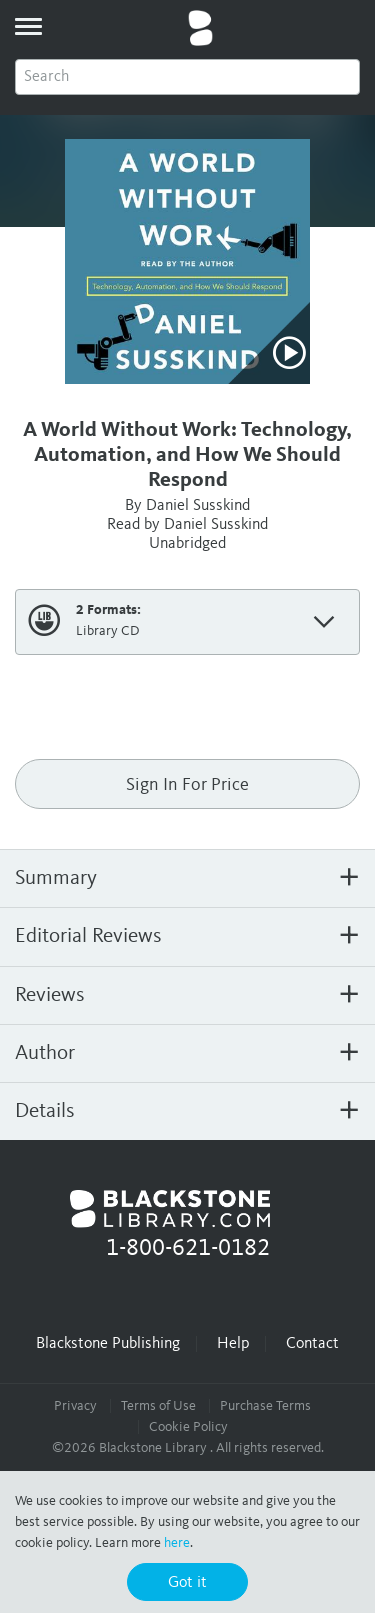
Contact (312, 1344)
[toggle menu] (28, 26)
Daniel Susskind (198, 506)
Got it (187, 1583)
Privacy (75, 1406)
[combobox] (187, 77)
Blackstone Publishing (108, 1344)
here (177, 1543)
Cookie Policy (188, 1427)
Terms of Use (158, 1406)
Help (233, 1344)
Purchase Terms (265, 1406)
